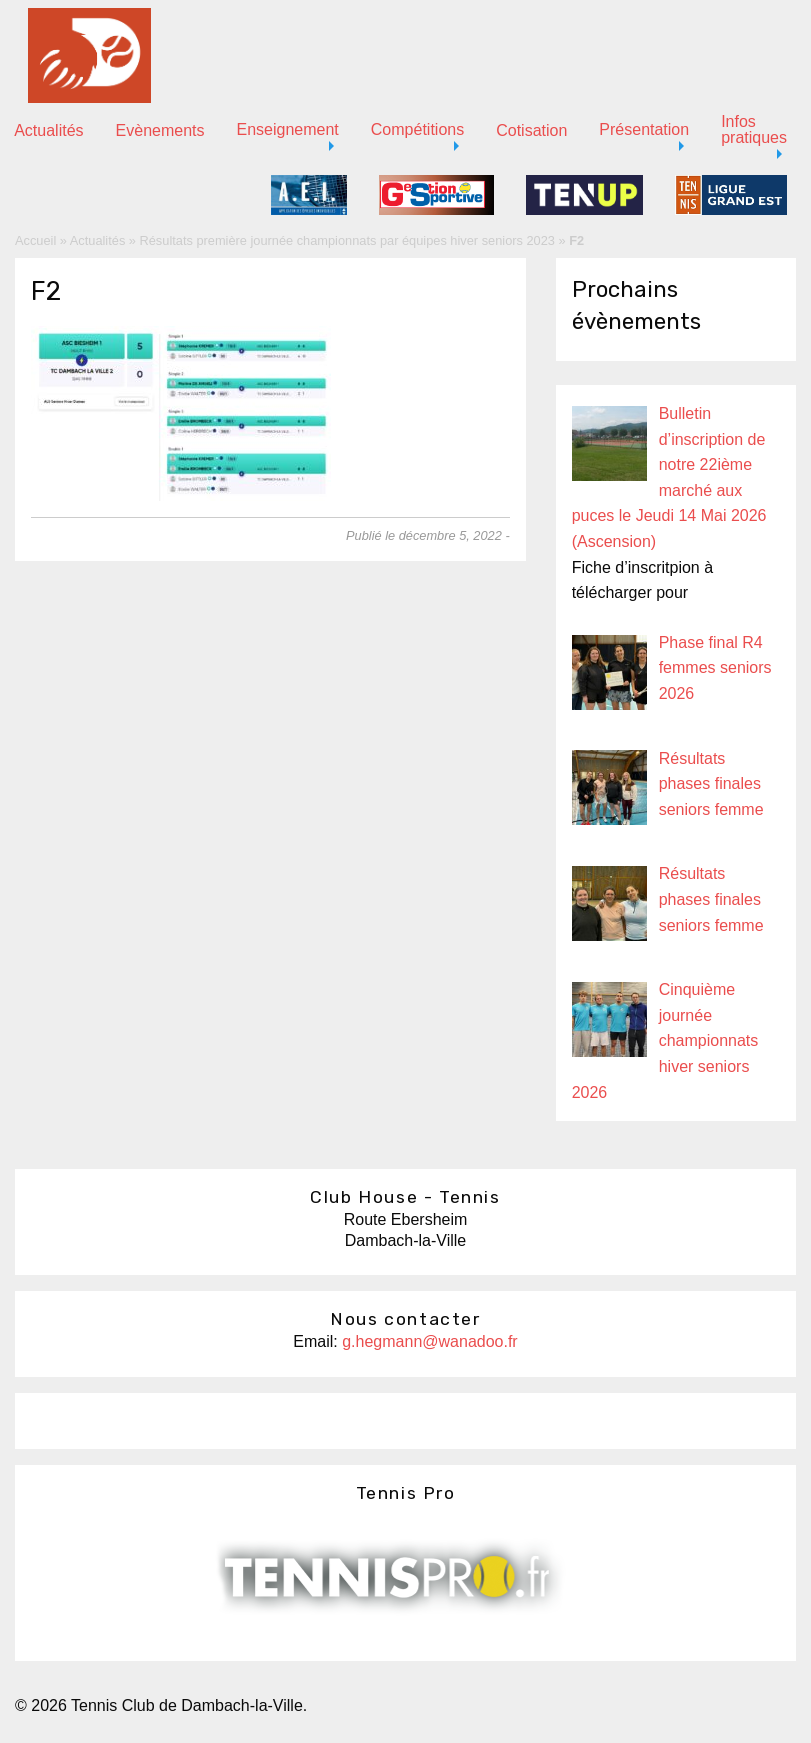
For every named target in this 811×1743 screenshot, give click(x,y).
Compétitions (417, 129)
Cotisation (531, 130)
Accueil (35, 240)
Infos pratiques (754, 129)
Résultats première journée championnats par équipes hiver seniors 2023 (347, 240)
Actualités (97, 240)
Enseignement (288, 129)
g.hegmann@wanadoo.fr (429, 1341)
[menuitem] (160, 131)
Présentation (644, 129)
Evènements (160, 130)
